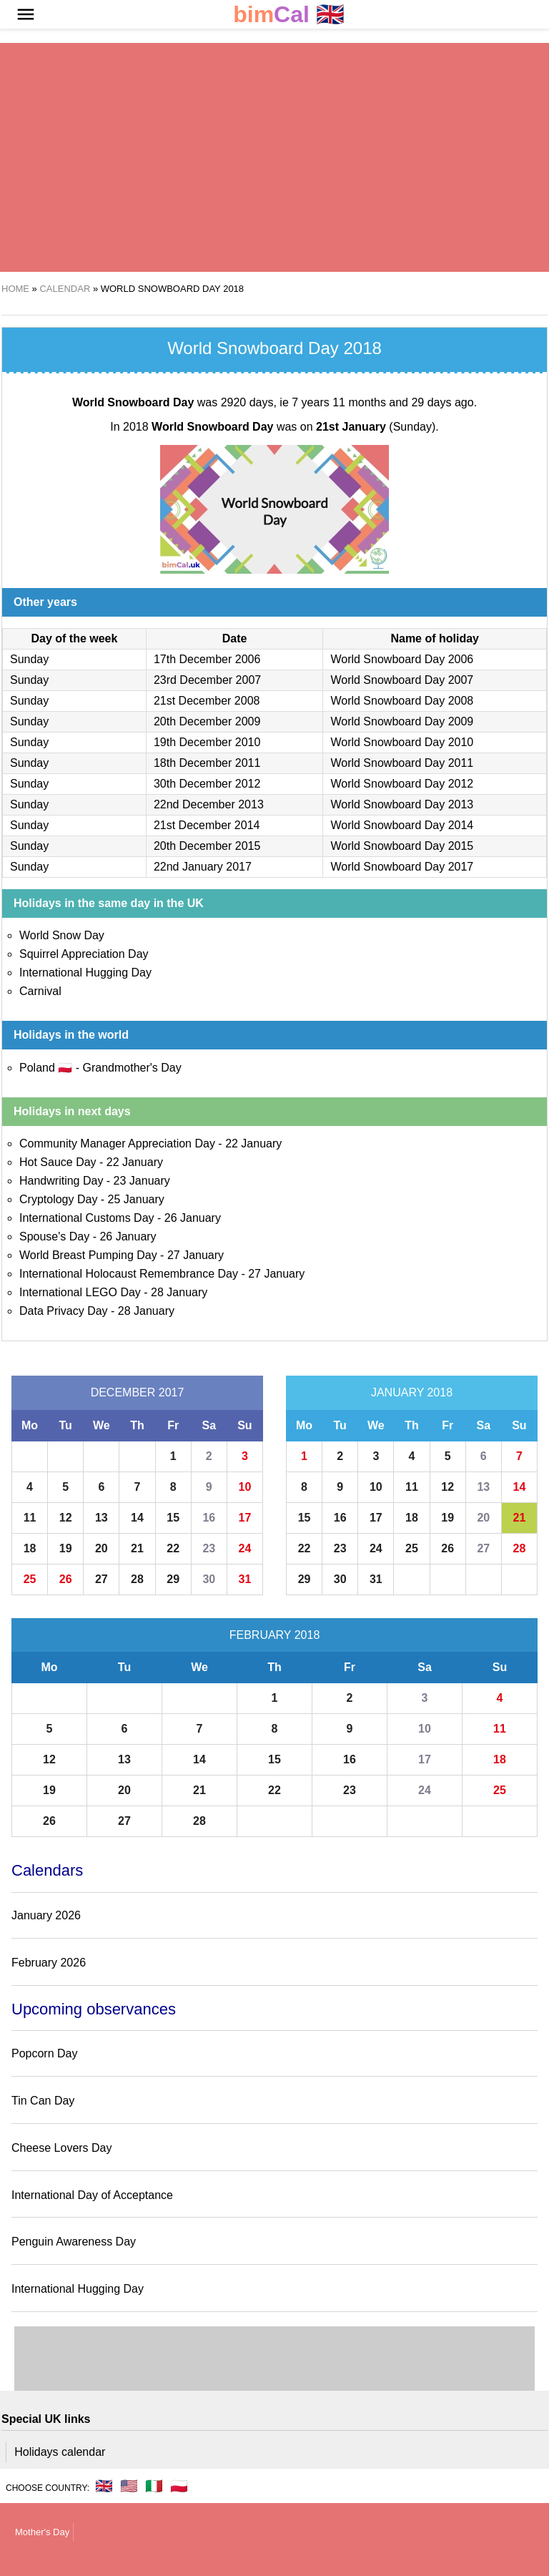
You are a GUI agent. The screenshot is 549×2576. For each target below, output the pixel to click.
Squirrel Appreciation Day (84, 954)
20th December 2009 (207, 721)
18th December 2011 (207, 763)
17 (245, 1518)
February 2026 (48, 1963)
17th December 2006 (207, 659)
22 (173, 1548)
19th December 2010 (207, 742)
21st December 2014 (207, 825)
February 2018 (274, 1635)
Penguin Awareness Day (73, 2241)
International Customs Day (86, 1218)
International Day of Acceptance (92, 2195)
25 (30, 1579)
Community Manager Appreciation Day (117, 1143)
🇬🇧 (289, 14)
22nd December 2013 (209, 804)
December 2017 (137, 1392)
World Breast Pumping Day (88, 1255)
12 (65, 1518)
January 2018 (411, 1392)
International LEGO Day (80, 1292)
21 (137, 1548)
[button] (25, 14)
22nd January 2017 (203, 867)
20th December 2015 (207, 846)
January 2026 (46, 1915)
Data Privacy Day (63, 1311)
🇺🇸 (129, 2486)
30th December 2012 (207, 784)
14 (137, 1518)
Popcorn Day (44, 2053)
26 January (192, 1218)
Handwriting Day (61, 1181)
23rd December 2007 (207, 680)
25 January (136, 1199)
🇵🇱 (179, 2486)
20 (101, 1548)
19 (65, 1548)
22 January (253, 1143)
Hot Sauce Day (58, 1162)
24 (245, 1548)
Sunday (29, 659)
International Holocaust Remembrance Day (128, 1274)
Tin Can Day (42, 2101)
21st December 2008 (207, 701)
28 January (179, 1292)
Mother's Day (42, 2532)
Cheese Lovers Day (61, 2148)
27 (101, 1579)
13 (101, 1518)
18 (30, 1548)
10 (245, 1487)
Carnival (40, 991)
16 (208, 1518)
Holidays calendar (59, 2452)
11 (30, 1518)
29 (173, 1579)
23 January (142, 1181)
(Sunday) (375, 427)
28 (137, 1579)
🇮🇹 (154, 2486)
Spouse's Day (54, 1236)
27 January (195, 1255)
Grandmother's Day (131, 1068)
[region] (274, 157)
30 (208, 1579)
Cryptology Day (58, 1199)
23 (208, 1548)
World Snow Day (61, 935)
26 (65, 1579)
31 (245, 1579)
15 (173, 1518)
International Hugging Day (85, 972)
